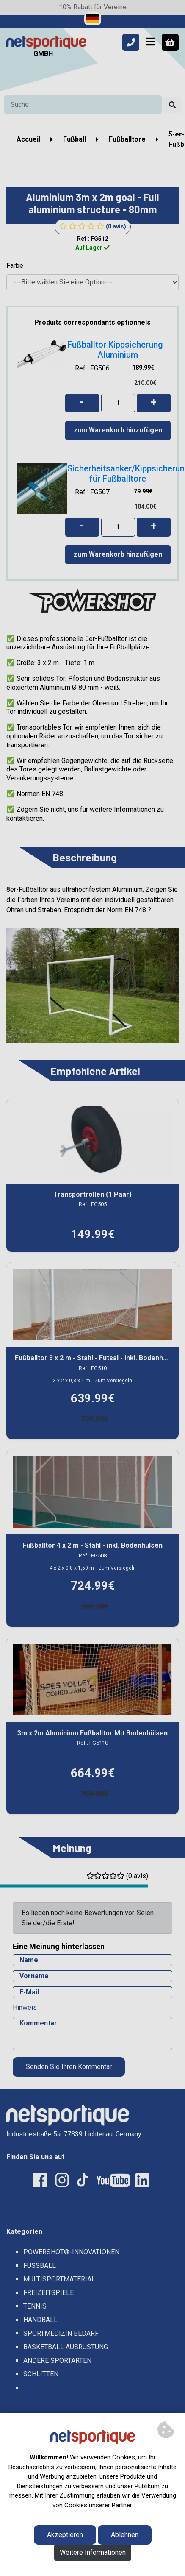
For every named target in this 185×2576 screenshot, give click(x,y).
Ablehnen (124, 2535)
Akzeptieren (65, 2535)
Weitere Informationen (93, 2552)
